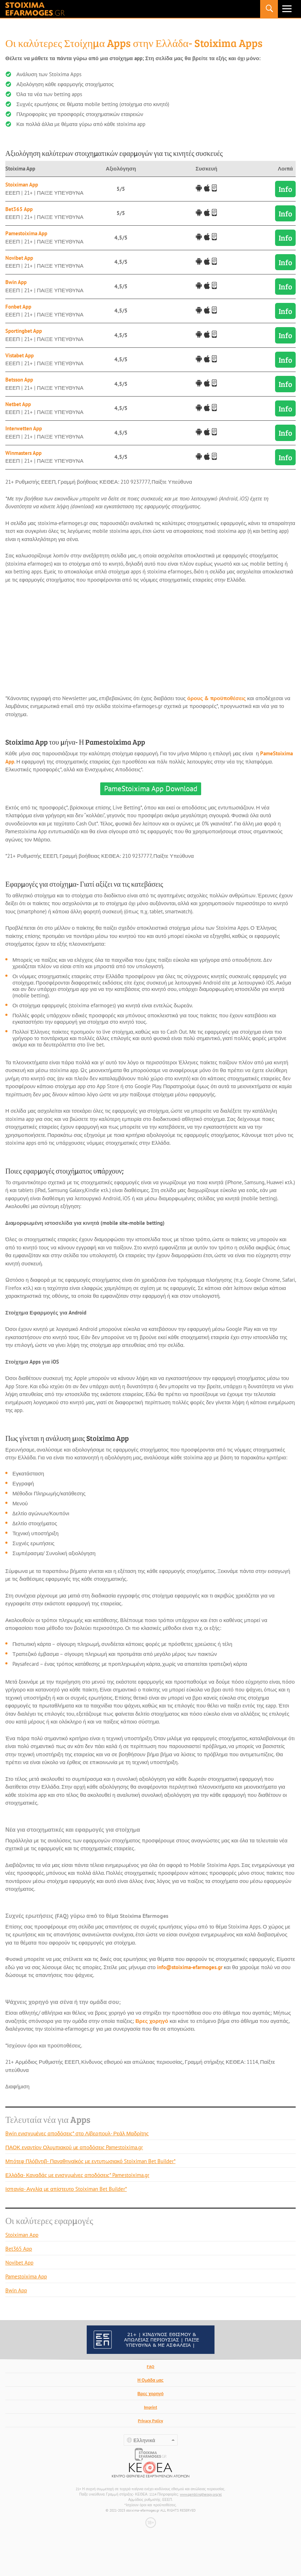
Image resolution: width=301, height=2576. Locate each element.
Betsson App (19, 379)
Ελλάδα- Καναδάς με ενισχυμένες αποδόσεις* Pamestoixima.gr (77, 2175)
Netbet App (18, 404)
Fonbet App (18, 306)
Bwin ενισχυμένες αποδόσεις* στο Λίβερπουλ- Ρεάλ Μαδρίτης (77, 2133)
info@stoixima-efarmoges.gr (189, 1967)
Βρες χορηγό (151, 2021)
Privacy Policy (150, 2420)
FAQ (150, 2366)
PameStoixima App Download (150, 788)
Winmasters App (23, 453)
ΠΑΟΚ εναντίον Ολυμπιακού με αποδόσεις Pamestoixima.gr (74, 2147)
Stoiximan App (21, 184)
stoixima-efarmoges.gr (35, 9)
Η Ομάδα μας (151, 2380)
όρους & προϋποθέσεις (216, 698)
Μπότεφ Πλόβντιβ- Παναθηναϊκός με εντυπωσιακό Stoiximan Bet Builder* (90, 2161)
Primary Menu (287, 9)
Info (285, 189)
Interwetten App (23, 428)
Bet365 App (19, 209)
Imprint (150, 2407)
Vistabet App (19, 355)
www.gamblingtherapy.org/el (201, 2494)
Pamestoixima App (26, 233)
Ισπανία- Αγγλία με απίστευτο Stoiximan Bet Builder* (66, 2189)
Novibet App (19, 258)
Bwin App (16, 282)
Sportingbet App (23, 330)
